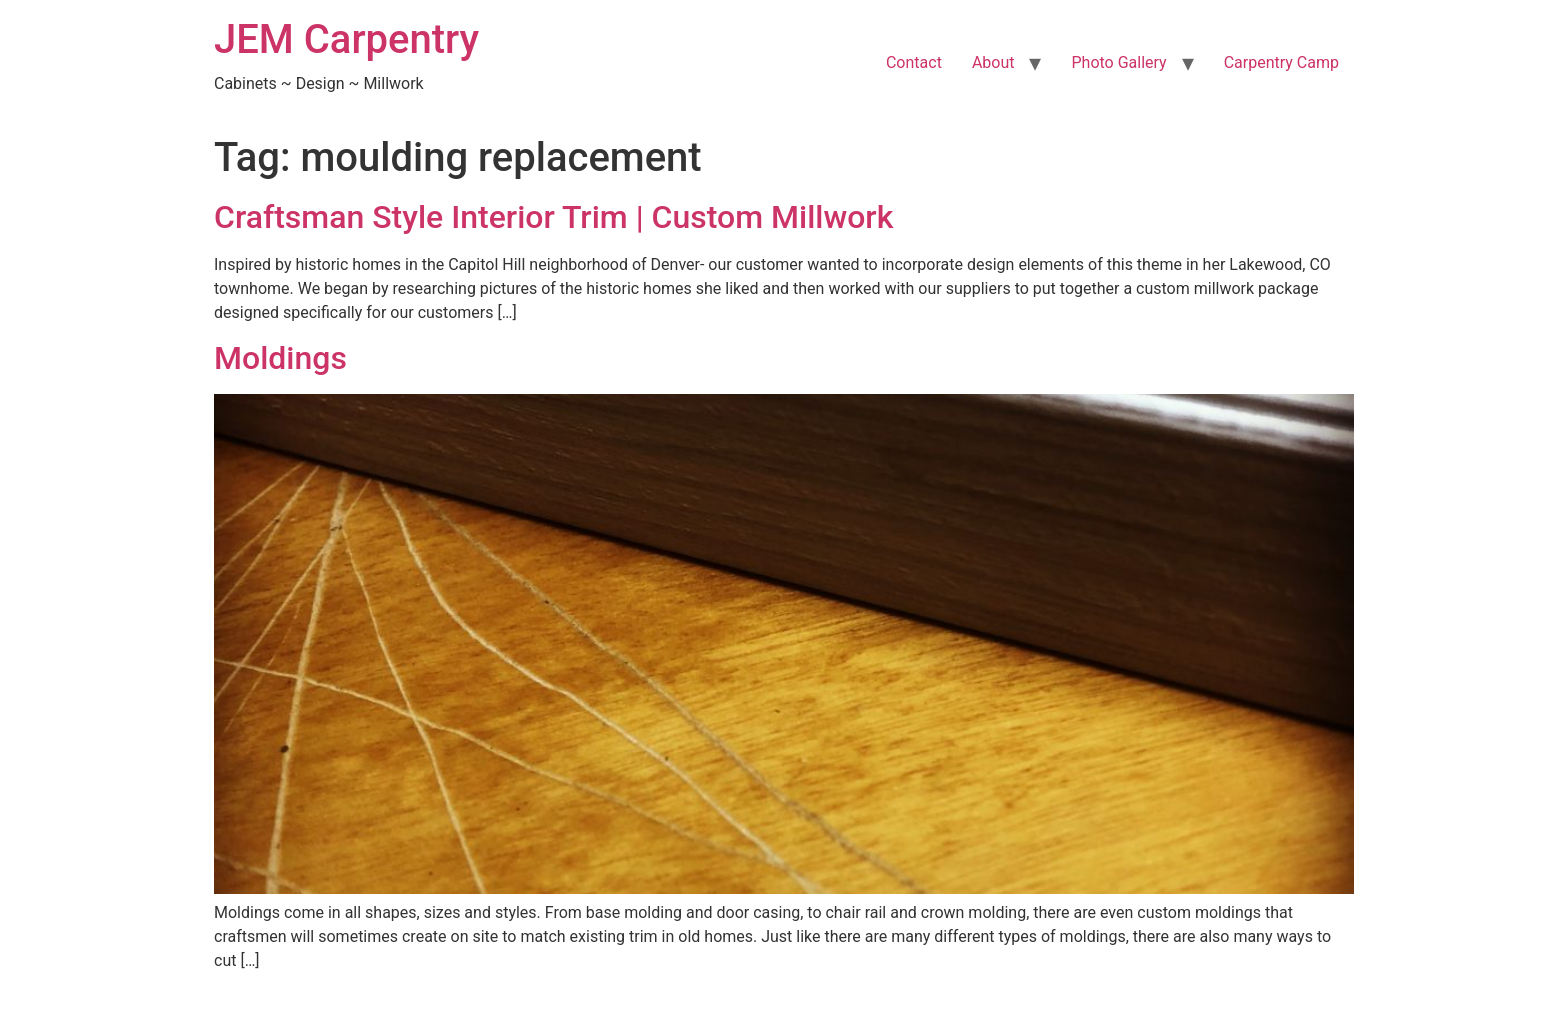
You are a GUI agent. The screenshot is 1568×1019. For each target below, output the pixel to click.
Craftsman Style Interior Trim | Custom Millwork (553, 217)
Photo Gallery (1118, 62)
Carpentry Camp (1281, 62)
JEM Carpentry (346, 39)
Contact (914, 62)
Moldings (280, 358)
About (993, 62)
